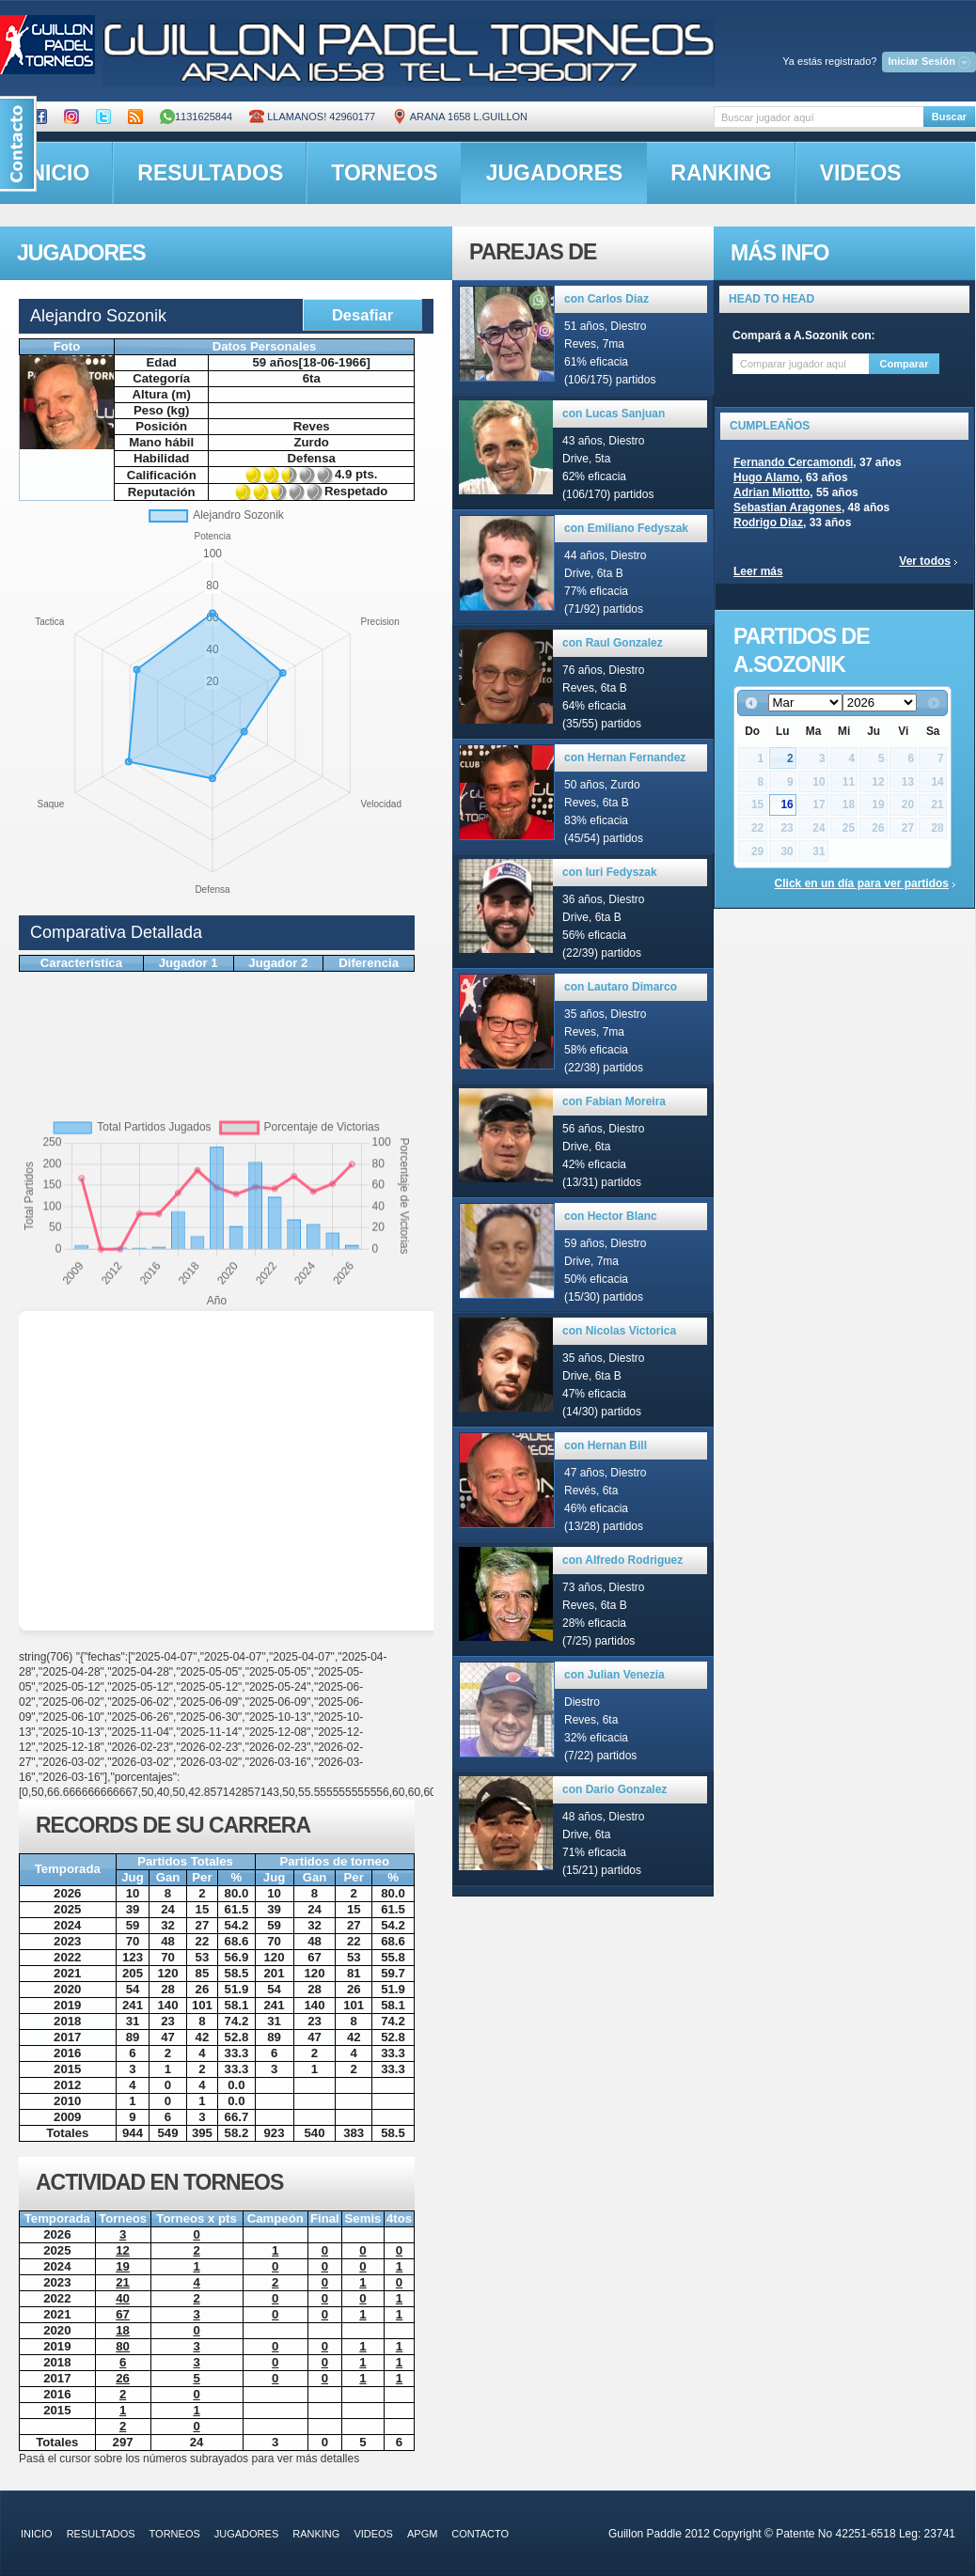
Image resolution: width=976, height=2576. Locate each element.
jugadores (554, 173)
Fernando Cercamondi (793, 462)
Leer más (758, 571)
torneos (384, 173)
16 (786, 804)
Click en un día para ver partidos (862, 883)
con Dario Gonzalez (614, 1789)
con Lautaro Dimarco (620, 986)
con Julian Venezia (614, 1674)
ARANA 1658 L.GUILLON (459, 116)
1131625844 (196, 116)
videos (861, 173)
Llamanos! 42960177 (312, 116)
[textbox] (818, 117)
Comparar (904, 363)
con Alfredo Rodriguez (622, 1560)
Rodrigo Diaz (768, 522)
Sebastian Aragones (787, 507)
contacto (480, 2533)
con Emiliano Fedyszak (626, 528)
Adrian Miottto (771, 492)
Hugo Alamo (766, 477)
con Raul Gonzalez (612, 642)
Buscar (949, 116)
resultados (210, 173)
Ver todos (925, 561)
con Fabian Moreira (614, 1101)
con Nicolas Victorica (619, 1330)
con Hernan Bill (605, 1445)
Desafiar (362, 314)
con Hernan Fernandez (624, 757)
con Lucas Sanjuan (613, 413)
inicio (37, 2533)
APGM (422, 2533)
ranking (720, 173)
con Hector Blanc (610, 1216)
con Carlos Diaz (606, 298)
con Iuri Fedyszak (609, 872)
